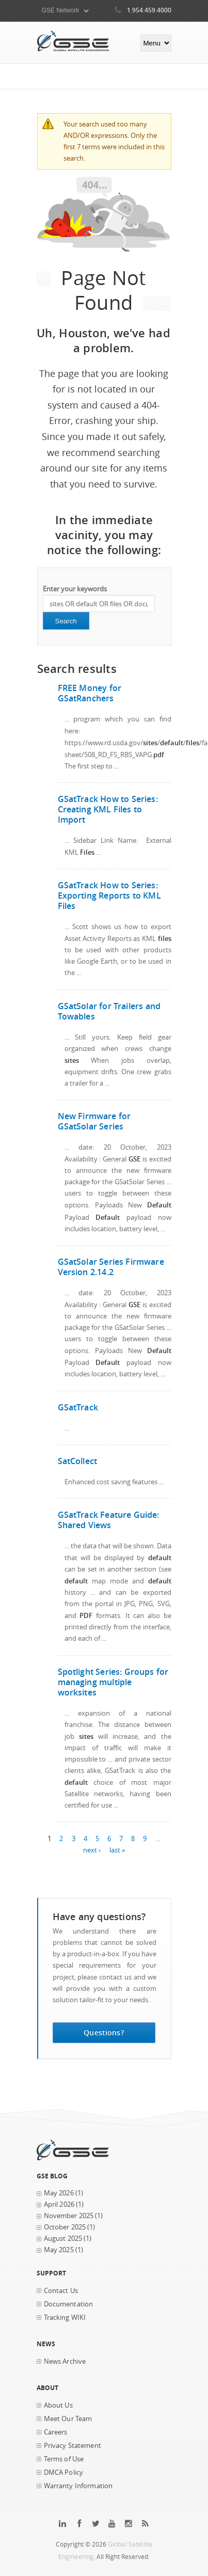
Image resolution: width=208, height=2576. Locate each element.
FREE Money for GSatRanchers (90, 693)
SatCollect (78, 1461)
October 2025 (65, 2227)
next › (92, 1849)
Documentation (68, 2304)
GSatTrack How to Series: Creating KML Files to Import (108, 809)
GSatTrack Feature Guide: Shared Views (108, 1520)
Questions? (103, 2032)
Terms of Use (64, 2459)
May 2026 (59, 2193)
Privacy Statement (72, 2445)
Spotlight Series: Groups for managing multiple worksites (113, 1682)
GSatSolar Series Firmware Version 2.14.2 (111, 1266)
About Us (58, 2405)
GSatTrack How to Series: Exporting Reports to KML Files (109, 895)
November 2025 (69, 2215)
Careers (56, 2432)
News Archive (65, 2361)
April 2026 (59, 2204)
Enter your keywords (75, 589)
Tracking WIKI (65, 2317)
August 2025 (63, 2238)
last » (117, 1849)
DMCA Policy (64, 2472)
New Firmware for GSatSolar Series (94, 1121)
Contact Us (61, 2290)
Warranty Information (78, 2485)
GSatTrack (78, 1407)
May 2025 (59, 2249)
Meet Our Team (68, 2418)
